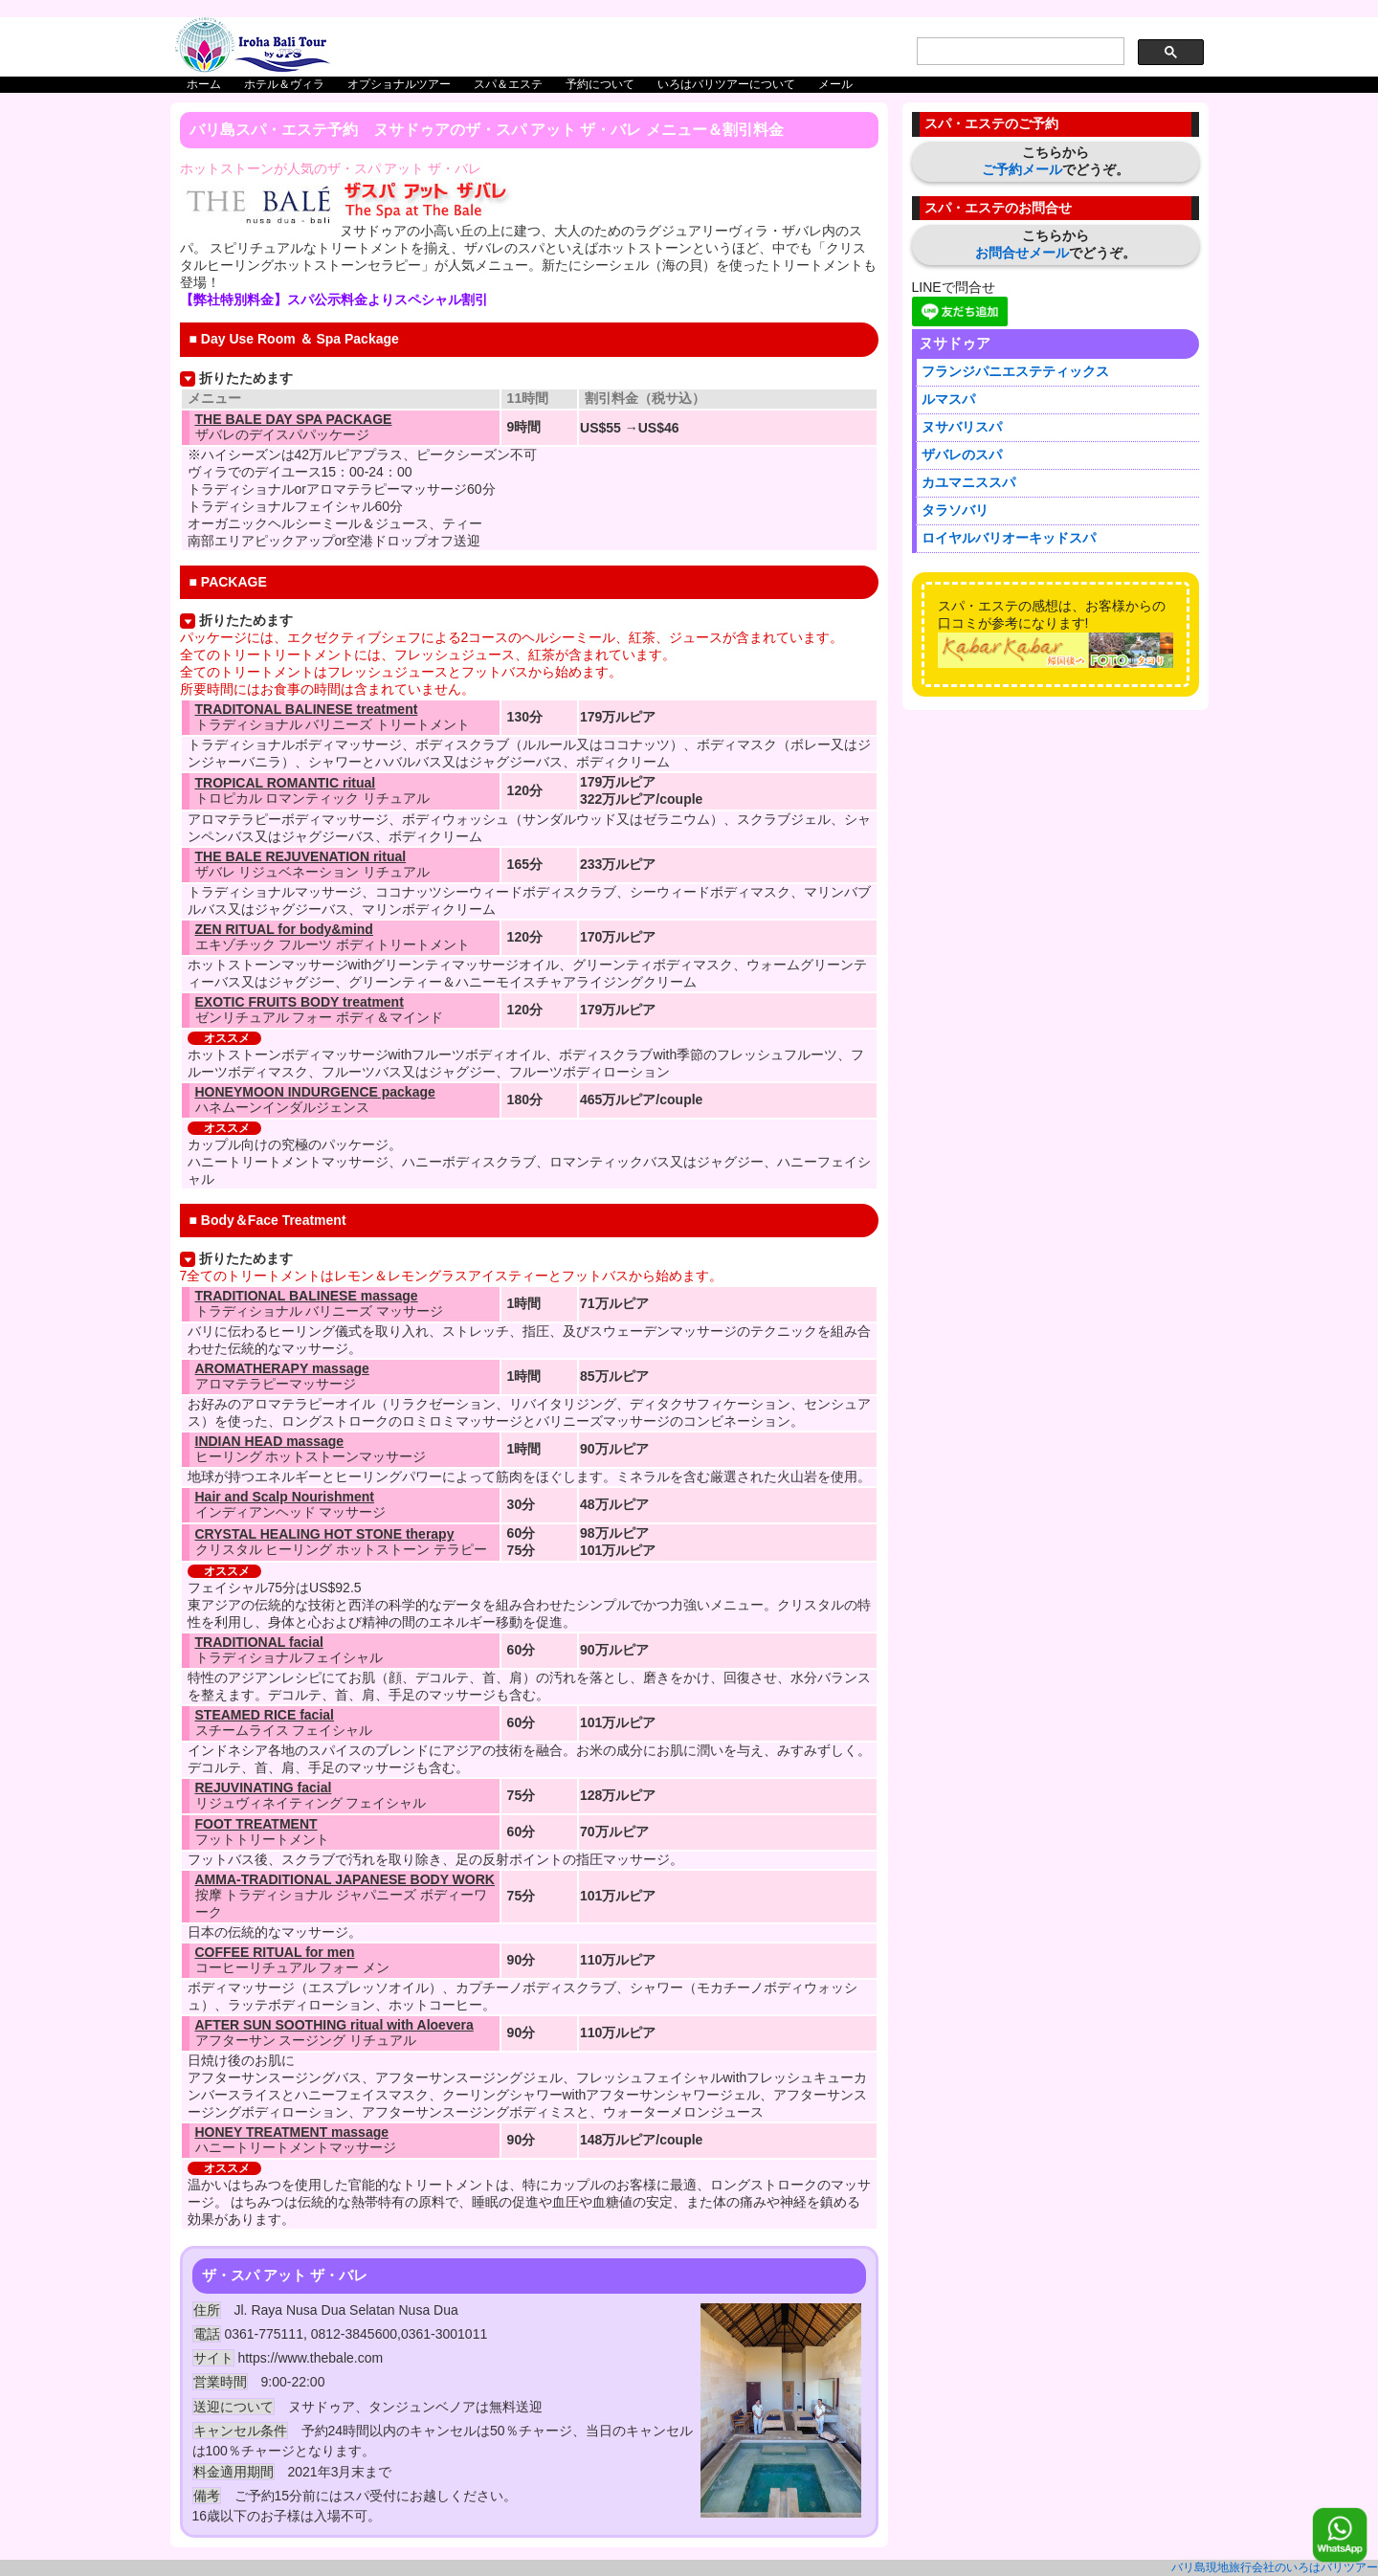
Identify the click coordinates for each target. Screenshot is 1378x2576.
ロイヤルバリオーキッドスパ (1009, 537)
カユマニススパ (968, 482)
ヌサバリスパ (962, 426)
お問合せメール (1022, 252)
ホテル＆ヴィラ (284, 84)
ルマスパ (948, 399)
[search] (1018, 51)
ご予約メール (1022, 169)
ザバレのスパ (962, 454)
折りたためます (246, 378)
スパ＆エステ (508, 84)
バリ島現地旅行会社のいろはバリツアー (1274, 2567)
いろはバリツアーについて (726, 84)
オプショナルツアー (399, 84)
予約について (600, 84)
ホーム (204, 84)
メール (835, 84)
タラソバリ (955, 510)
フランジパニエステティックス (1015, 371)
